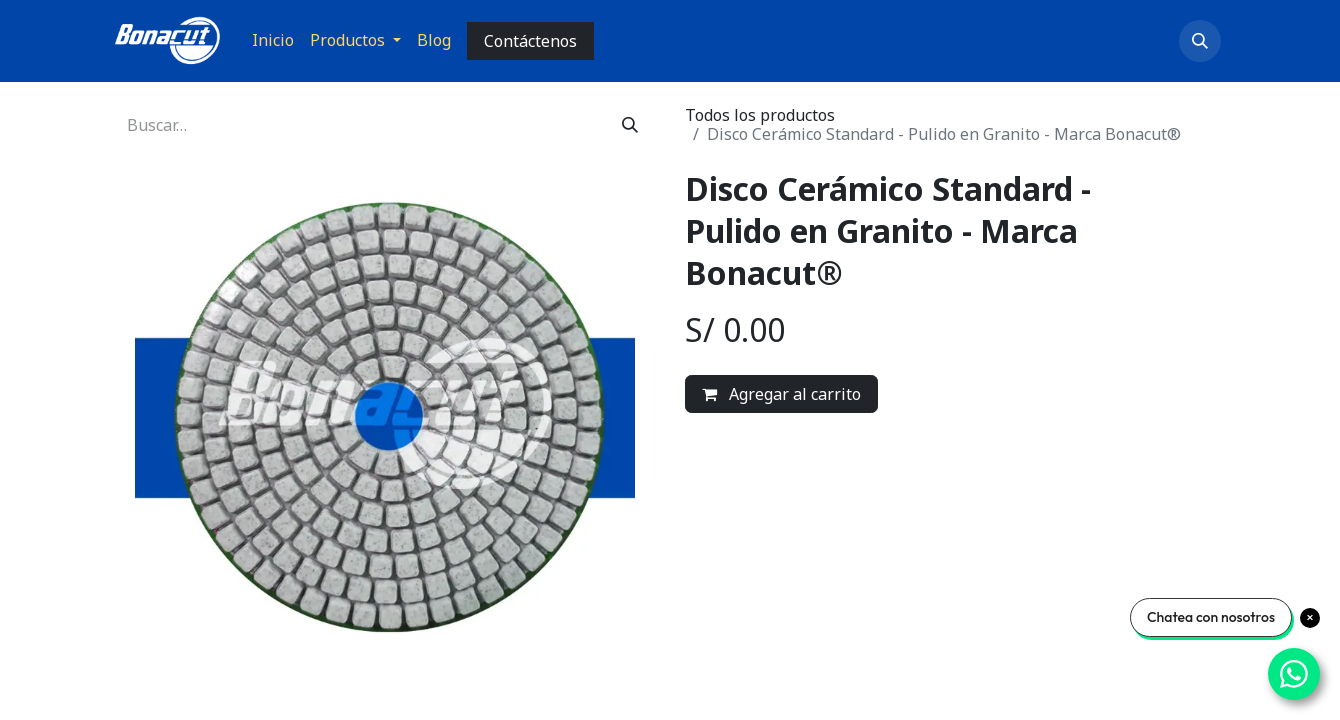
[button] (1200, 41)
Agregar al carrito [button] (781, 394)
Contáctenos (530, 41)
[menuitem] (273, 40)
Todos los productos (760, 115)
